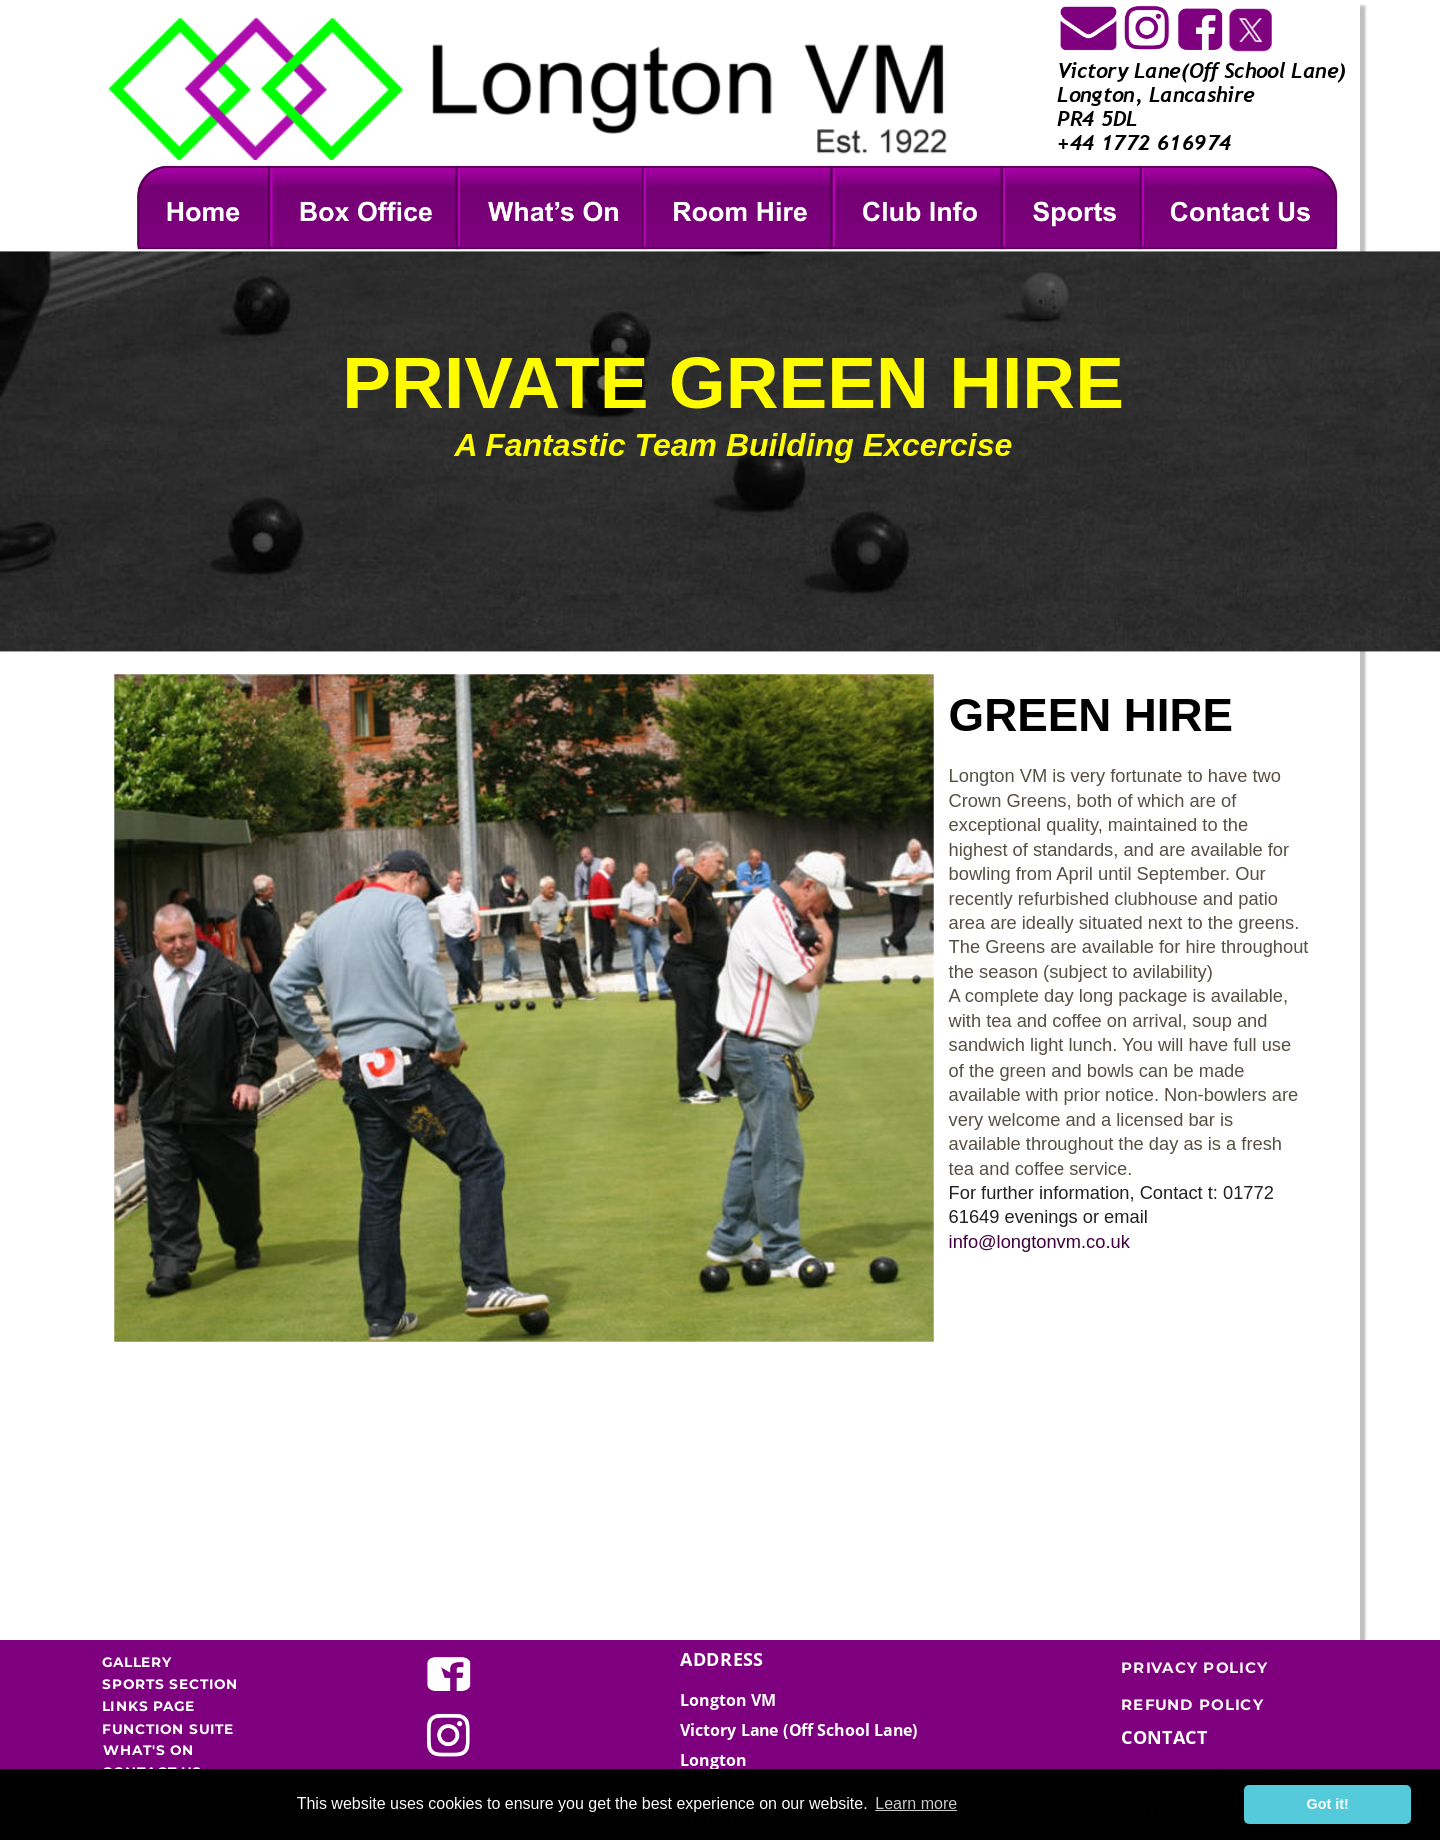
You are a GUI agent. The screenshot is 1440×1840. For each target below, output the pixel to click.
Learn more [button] (916, 1803)
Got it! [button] (1328, 1804)
